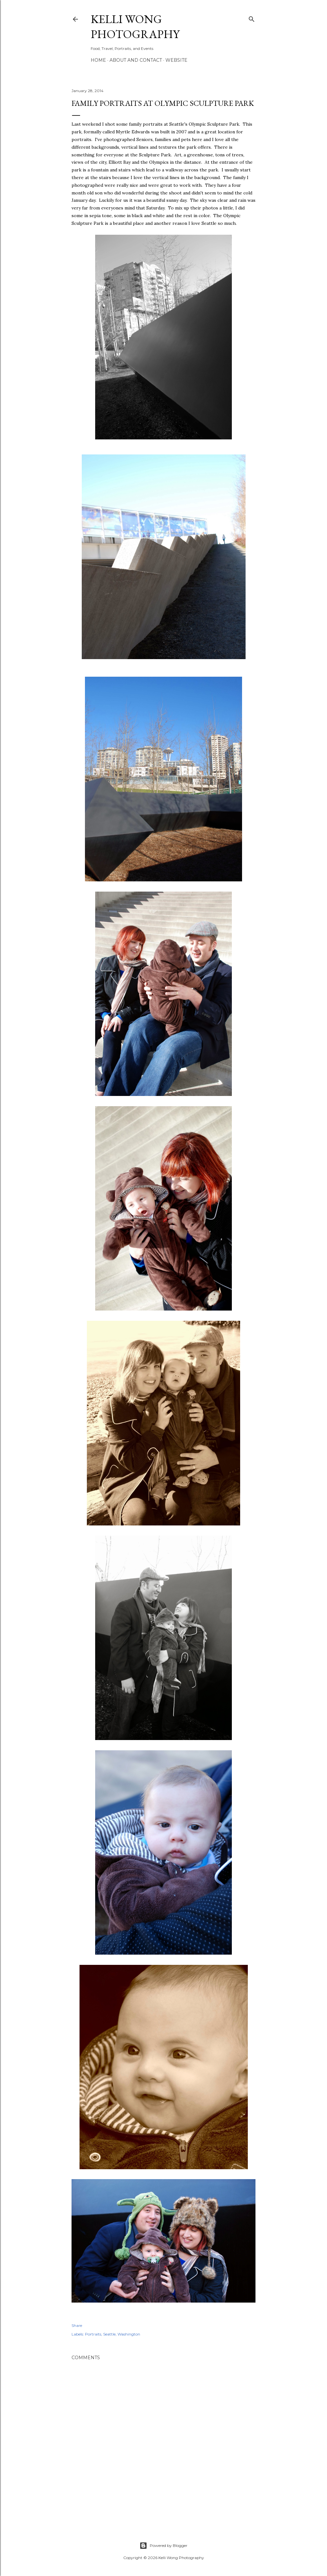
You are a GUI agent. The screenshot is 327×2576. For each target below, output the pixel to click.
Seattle (109, 2334)
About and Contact (136, 60)
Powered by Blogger (163, 2545)
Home (98, 60)
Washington (129, 2334)
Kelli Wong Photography (135, 27)
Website (176, 60)
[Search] (251, 18)
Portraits (93, 2334)
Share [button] (77, 2325)
